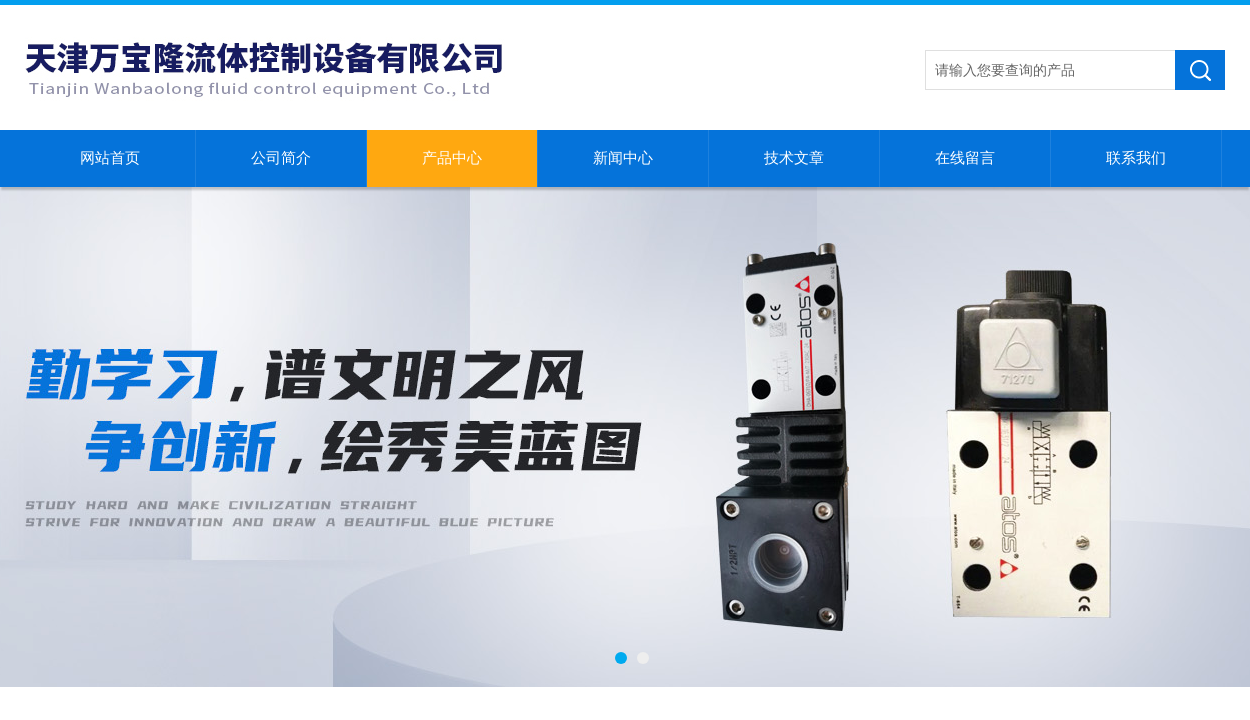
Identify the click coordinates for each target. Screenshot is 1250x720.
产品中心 (452, 158)
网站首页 (110, 158)
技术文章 (794, 158)
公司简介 (281, 158)
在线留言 (965, 158)
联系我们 (1136, 158)
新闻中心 (623, 158)
